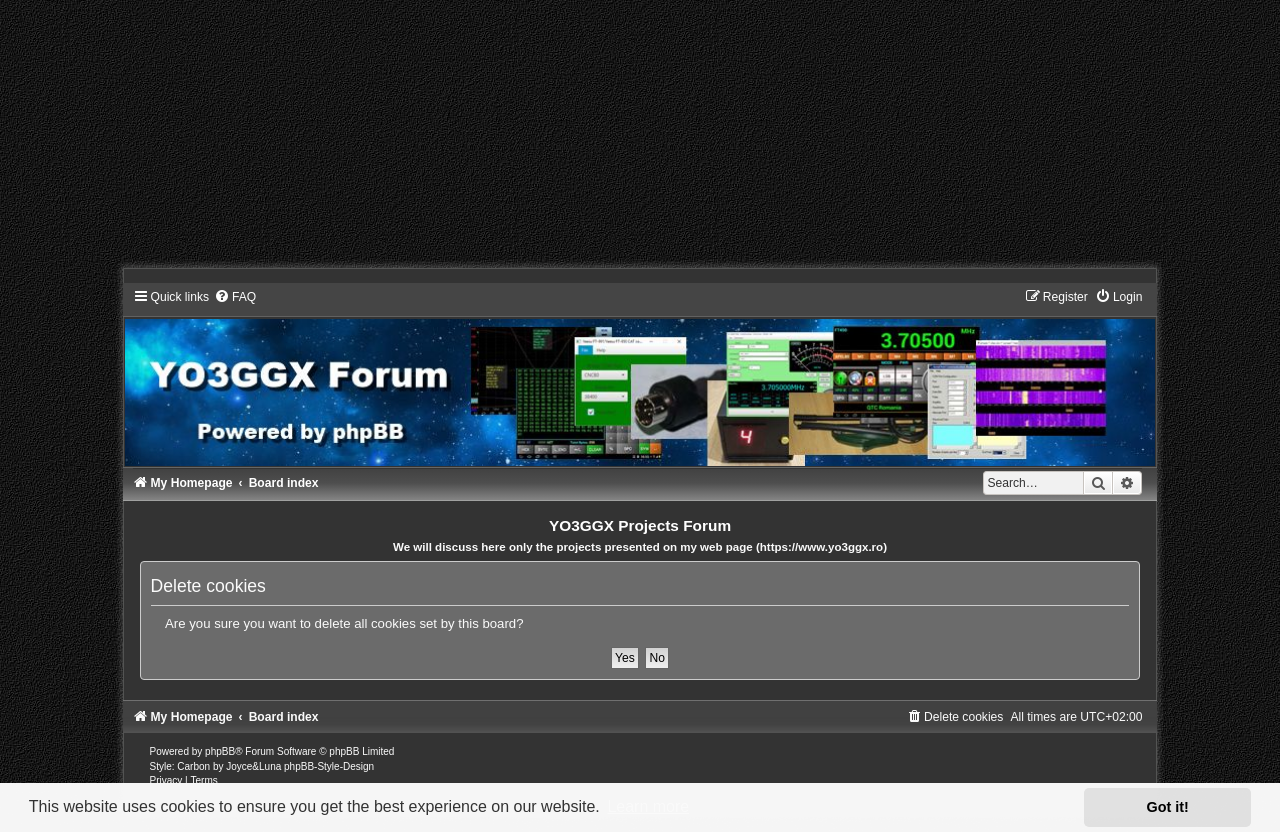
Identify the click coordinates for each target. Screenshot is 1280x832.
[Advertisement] (600, 140)
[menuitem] (235, 297)
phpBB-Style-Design (329, 766)
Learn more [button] (648, 806)
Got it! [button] (1168, 807)
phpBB (220, 751)
